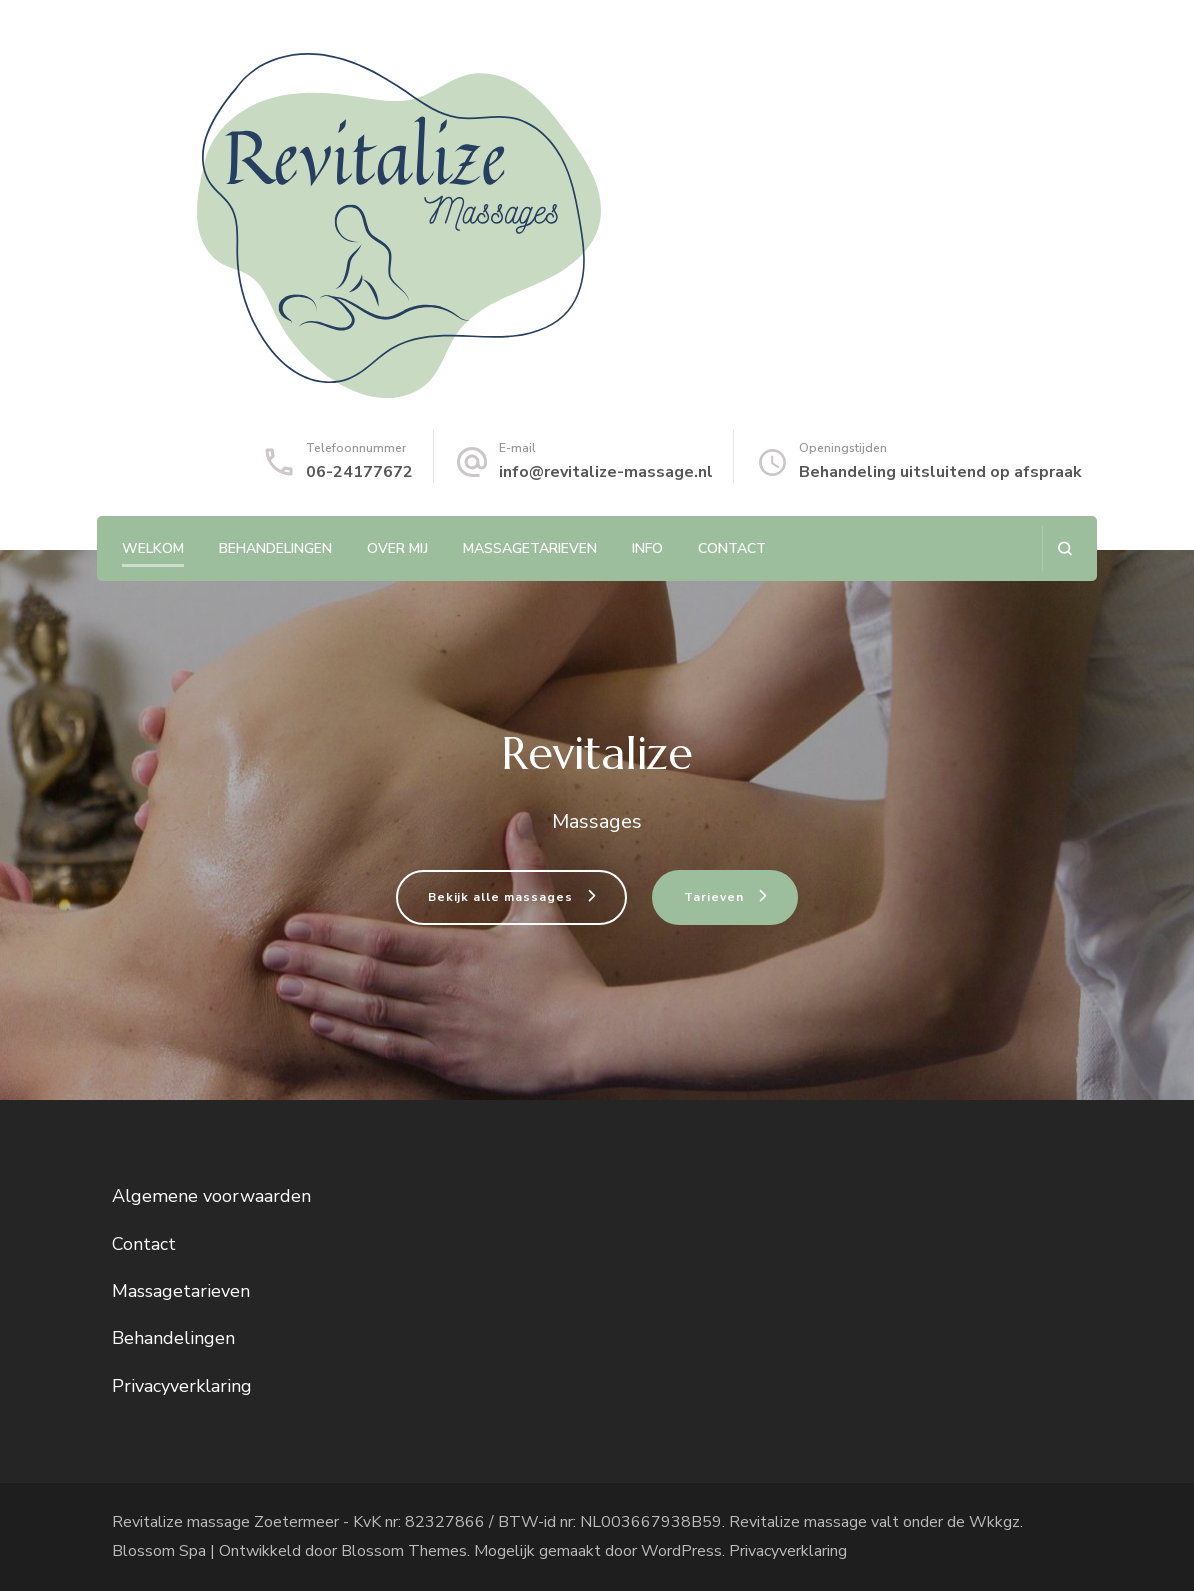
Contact (732, 548)
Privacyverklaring (182, 1386)
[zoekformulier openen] (1064, 548)
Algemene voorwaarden (211, 1196)
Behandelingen (275, 548)
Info (647, 548)
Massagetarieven (530, 548)
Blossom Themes (404, 1551)
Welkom (153, 548)
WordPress (681, 1551)
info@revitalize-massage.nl (606, 472)
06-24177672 (359, 472)
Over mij (397, 548)
